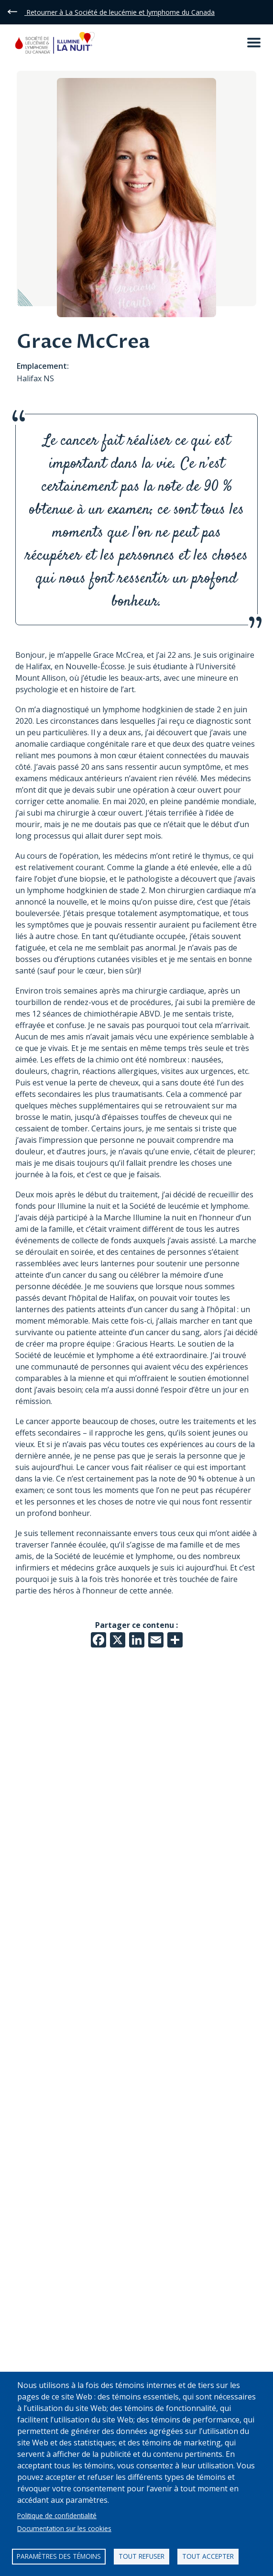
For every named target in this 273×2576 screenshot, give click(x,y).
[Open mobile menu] (253, 42)
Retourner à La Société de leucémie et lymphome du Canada (119, 12)
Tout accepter (208, 2556)
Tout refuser (141, 2556)
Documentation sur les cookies (64, 2528)
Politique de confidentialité (57, 2515)
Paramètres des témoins (59, 2556)
